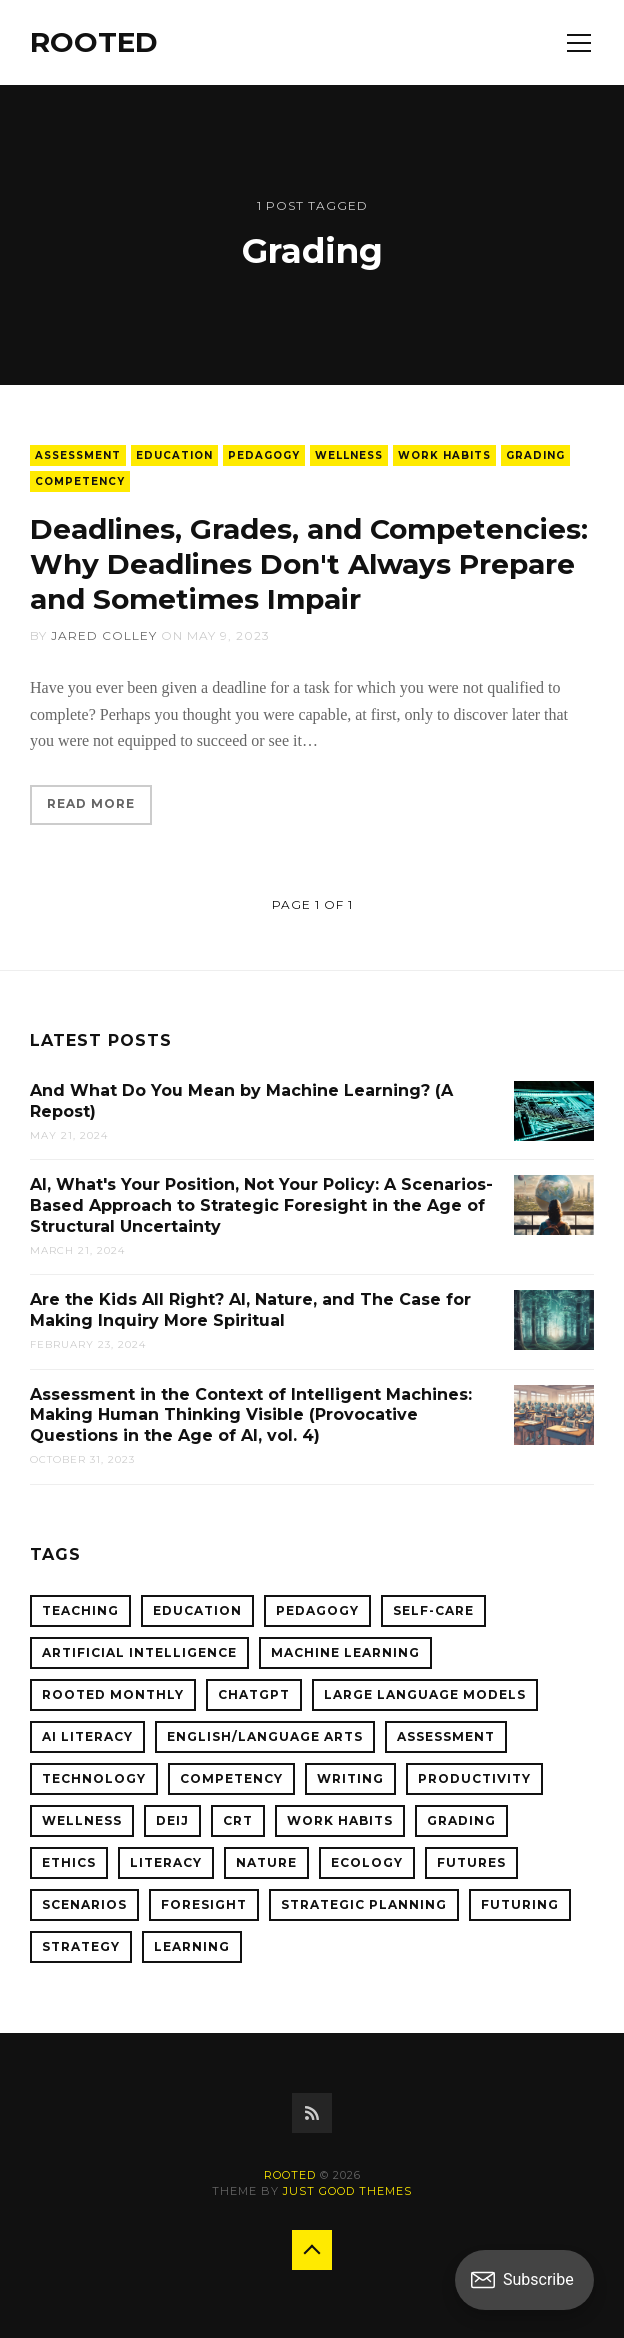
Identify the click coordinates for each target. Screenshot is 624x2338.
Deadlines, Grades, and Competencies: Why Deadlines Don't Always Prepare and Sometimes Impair (309, 564)
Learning (192, 1946)
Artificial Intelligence (139, 1652)
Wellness (349, 455)
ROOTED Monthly (113, 1694)
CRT (238, 1820)
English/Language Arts (265, 1736)
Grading (535, 455)
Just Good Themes (347, 2191)
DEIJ (172, 1820)
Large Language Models (425, 1694)
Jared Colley (104, 635)
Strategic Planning (364, 1904)
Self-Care (433, 1610)
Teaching (80, 1610)
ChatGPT (254, 1694)
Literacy (166, 1862)
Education (174, 455)
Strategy (81, 1946)
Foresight (204, 1904)
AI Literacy (87, 1736)
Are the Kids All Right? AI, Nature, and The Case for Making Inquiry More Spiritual (250, 1310)
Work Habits (444, 455)
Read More (91, 803)
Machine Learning (345, 1652)
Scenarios (84, 1904)
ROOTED (94, 42)
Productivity (474, 1778)
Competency (80, 481)
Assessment (78, 455)
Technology (94, 1778)
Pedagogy (264, 455)
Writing (350, 1778)
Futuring (520, 1904)
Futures (471, 1862)
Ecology (367, 1862)
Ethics (69, 1862)
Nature (266, 1862)
